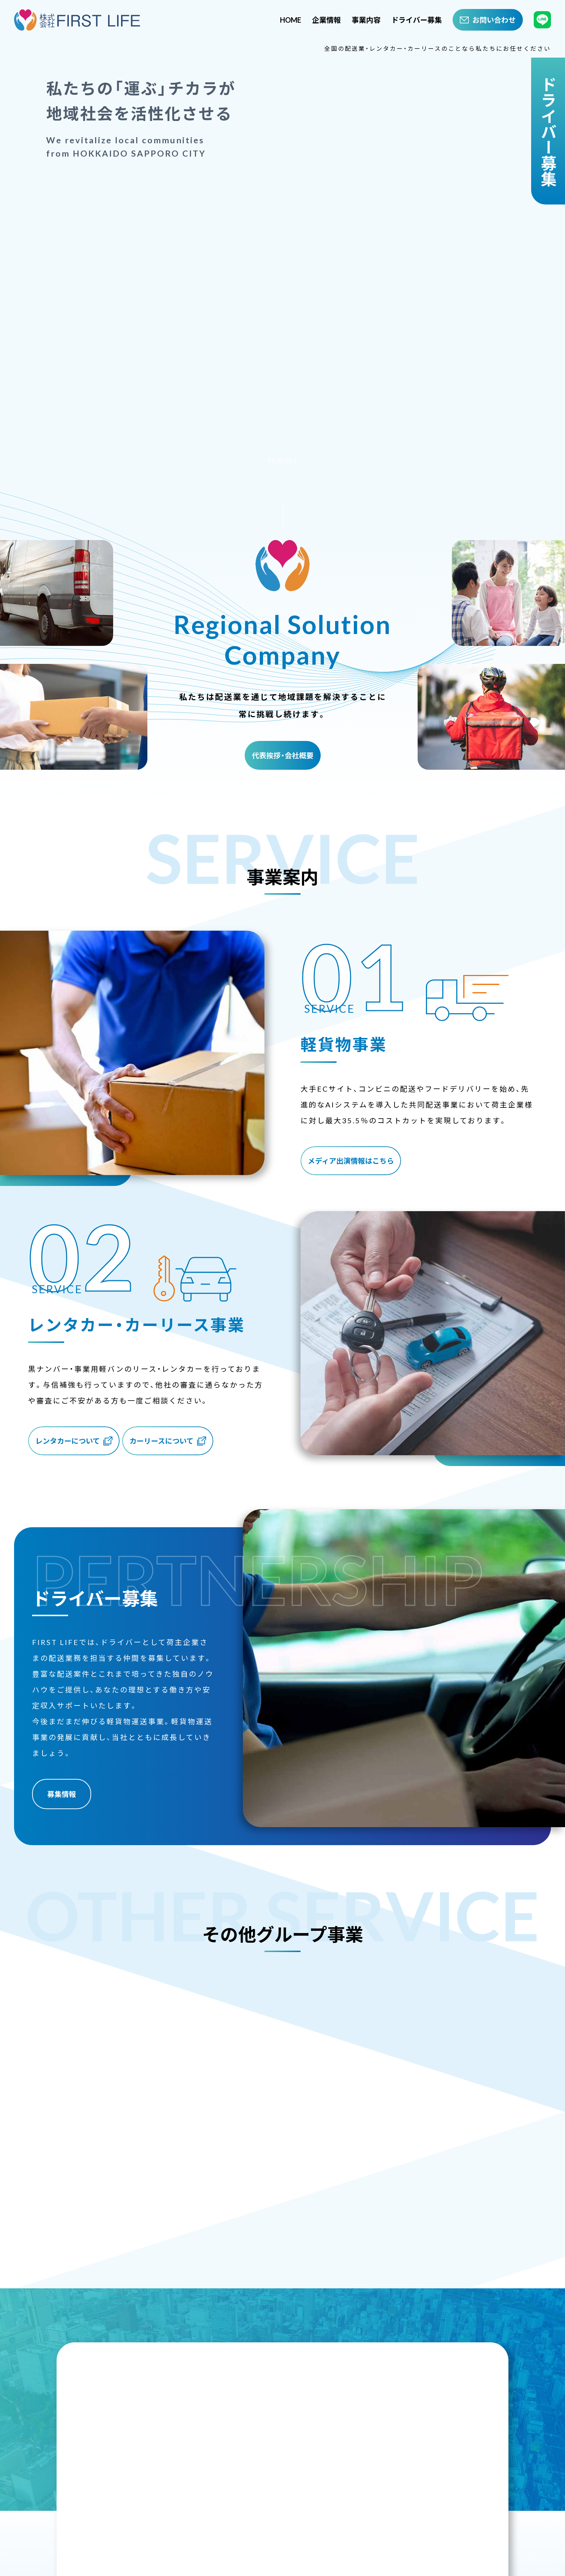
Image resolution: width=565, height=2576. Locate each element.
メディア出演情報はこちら (353, 1151)
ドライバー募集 (416, 19)
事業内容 (366, 19)
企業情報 (326, 19)
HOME (290, 19)
